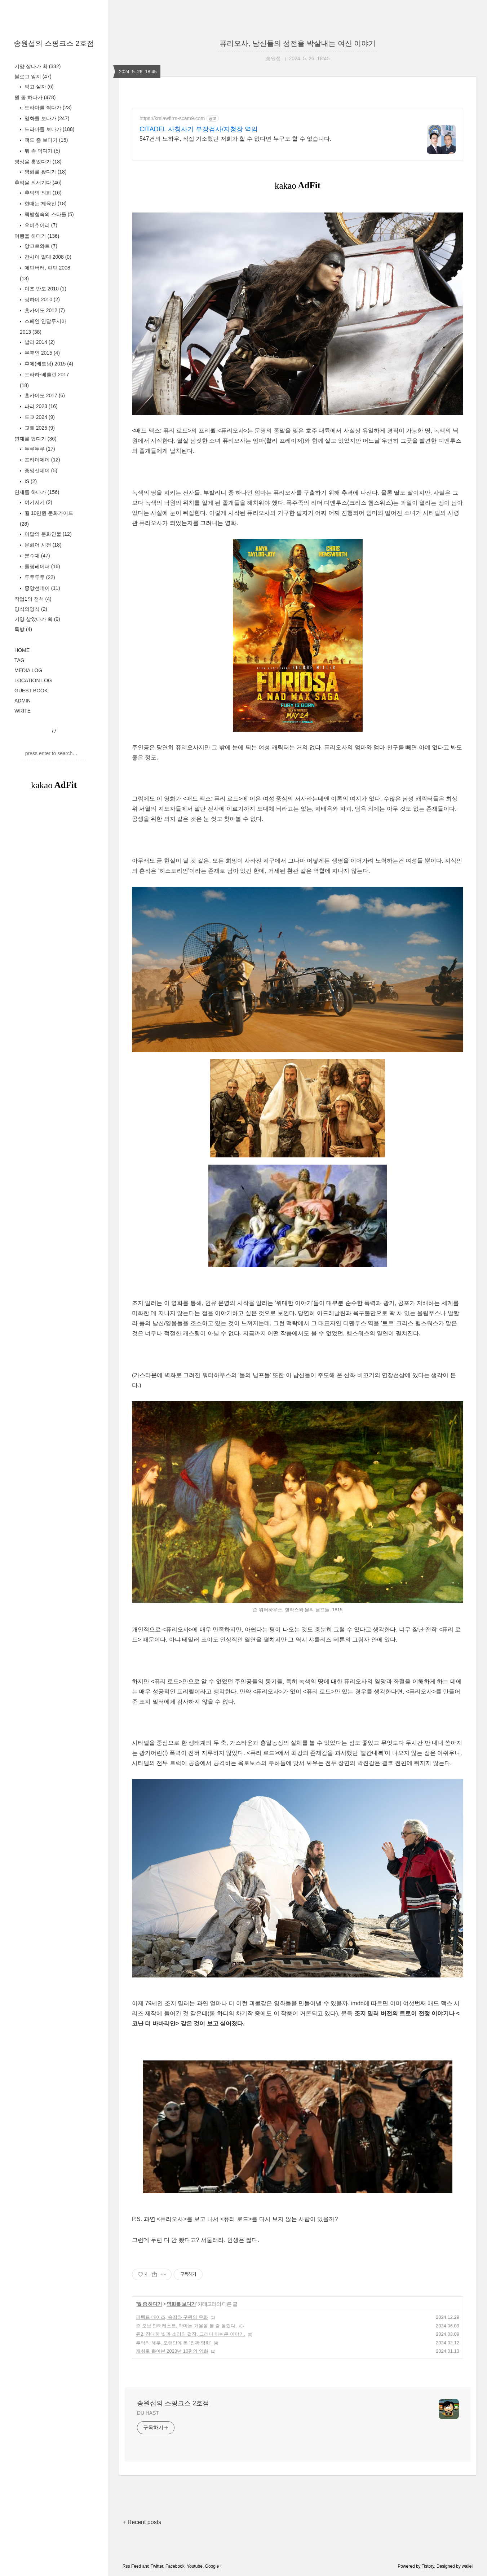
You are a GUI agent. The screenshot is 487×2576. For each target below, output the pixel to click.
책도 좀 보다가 (45, 140)
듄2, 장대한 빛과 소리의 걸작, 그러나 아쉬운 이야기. (190, 2334)
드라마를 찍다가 (47, 107)
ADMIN (22, 701)
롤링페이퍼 (41, 566)
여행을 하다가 (36, 236)
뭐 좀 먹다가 (41, 151)
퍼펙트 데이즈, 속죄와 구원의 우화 (172, 2317)
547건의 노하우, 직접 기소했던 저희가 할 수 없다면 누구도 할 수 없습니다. (235, 139)
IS (30, 481)
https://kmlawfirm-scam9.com (172, 118)
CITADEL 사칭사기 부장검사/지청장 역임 (199, 129)
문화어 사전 (42, 545)
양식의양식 (30, 609)
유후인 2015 (41, 353)
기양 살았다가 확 (37, 619)
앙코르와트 (40, 246)
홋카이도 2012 (44, 310)
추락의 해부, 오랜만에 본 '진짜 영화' (173, 2342)
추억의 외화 (42, 193)
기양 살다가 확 (37, 66)
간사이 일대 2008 (47, 257)
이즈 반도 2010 (44, 289)
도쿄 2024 (39, 417)
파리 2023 (40, 406)
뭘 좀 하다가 (35, 97)
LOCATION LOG (33, 680)
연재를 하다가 (36, 492)
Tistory (428, 2566)
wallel (467, 2566)
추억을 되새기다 (38, 182)
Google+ (213, 2566)
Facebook (175, 2566)
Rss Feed (132, 2566)
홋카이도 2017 (44, 395)
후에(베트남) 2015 (48, 364)
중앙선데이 (40, 470)
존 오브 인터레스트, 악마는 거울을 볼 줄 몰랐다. (186, 2326)
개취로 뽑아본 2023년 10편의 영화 (172, 2351)
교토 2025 (39, 428)
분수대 (36, 555)
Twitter (157, 2566)
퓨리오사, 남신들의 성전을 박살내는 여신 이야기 (298, 43)
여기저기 (37, 502)
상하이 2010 (41, 299)
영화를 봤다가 (45, 172)
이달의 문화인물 (47, 534)
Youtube (195, 2566)
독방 (23, 629)
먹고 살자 (38, 86)
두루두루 (39, 449)
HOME (22, 650)
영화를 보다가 (46, 118)
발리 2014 (39, 342)
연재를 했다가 (35, 439)
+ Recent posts (142, 2522)
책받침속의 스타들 (48, 214)
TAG (19, 660)
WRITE (22, 711)
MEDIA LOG (28, 670)
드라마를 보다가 (48, 129)
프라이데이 (41, 460)
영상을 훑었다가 (38, 162)
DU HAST (148, 2413)
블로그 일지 (33, 76)
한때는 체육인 (45, 203)
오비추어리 (40, 225)
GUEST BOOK (31, 690)
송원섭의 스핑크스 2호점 (54, 43)
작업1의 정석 (33, 599)
